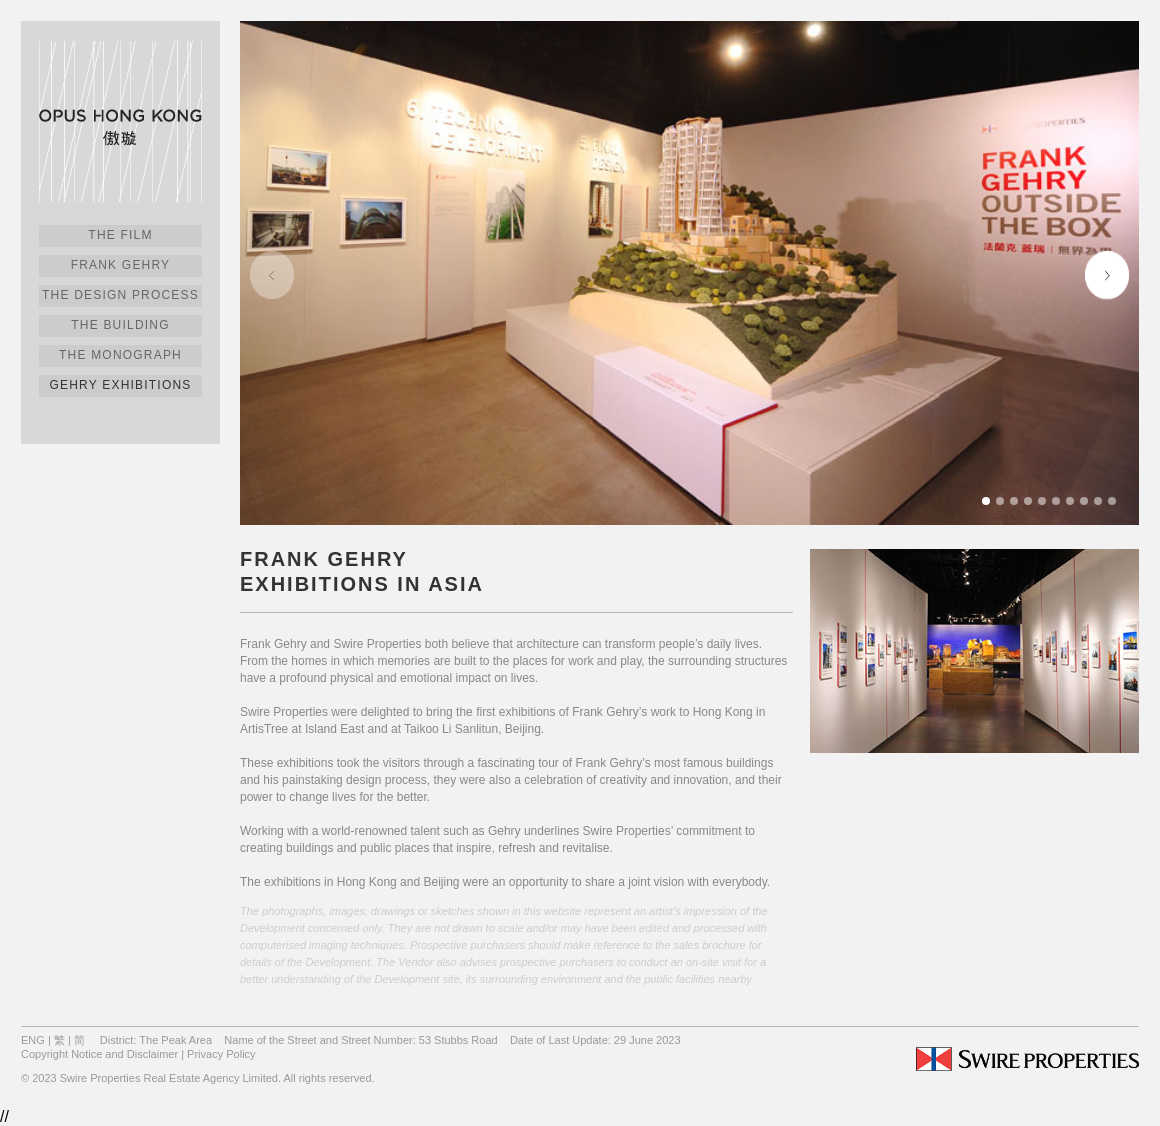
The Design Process (120, 295)
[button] (1107, 273)
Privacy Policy (221, 1054)
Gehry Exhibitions (121, 385)
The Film (120, 235)
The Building (120, 325)
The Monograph (120, 355)
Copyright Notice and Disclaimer (99, 1054)
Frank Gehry (121, 265)
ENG (33, 1040)
